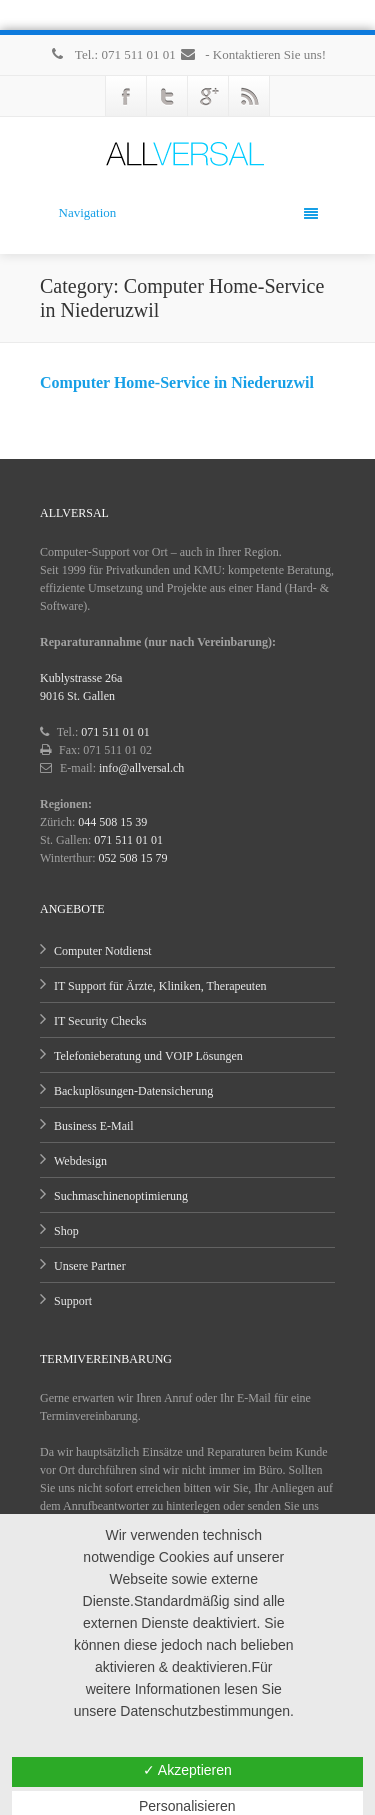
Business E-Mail (94, 1126)
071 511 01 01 (115, 732)
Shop (66, 1231)
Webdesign (80, 1161)
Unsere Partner (90, 1266)
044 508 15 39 (112, 822)
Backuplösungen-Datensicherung (133, 1091)
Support (73, 1301)
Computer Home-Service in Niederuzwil (177, 382)
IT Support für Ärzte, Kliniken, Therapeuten (160, 986)
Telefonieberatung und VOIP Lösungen (148, 1056)
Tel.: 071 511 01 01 (114, 54)
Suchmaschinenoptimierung (121, 1196)
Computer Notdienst (103, 951)
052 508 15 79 (133, 858)
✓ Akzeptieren (187, 1770)
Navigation (188, 213)
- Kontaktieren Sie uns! (252, 54)
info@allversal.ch (141, 768)
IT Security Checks (100, 1021)
